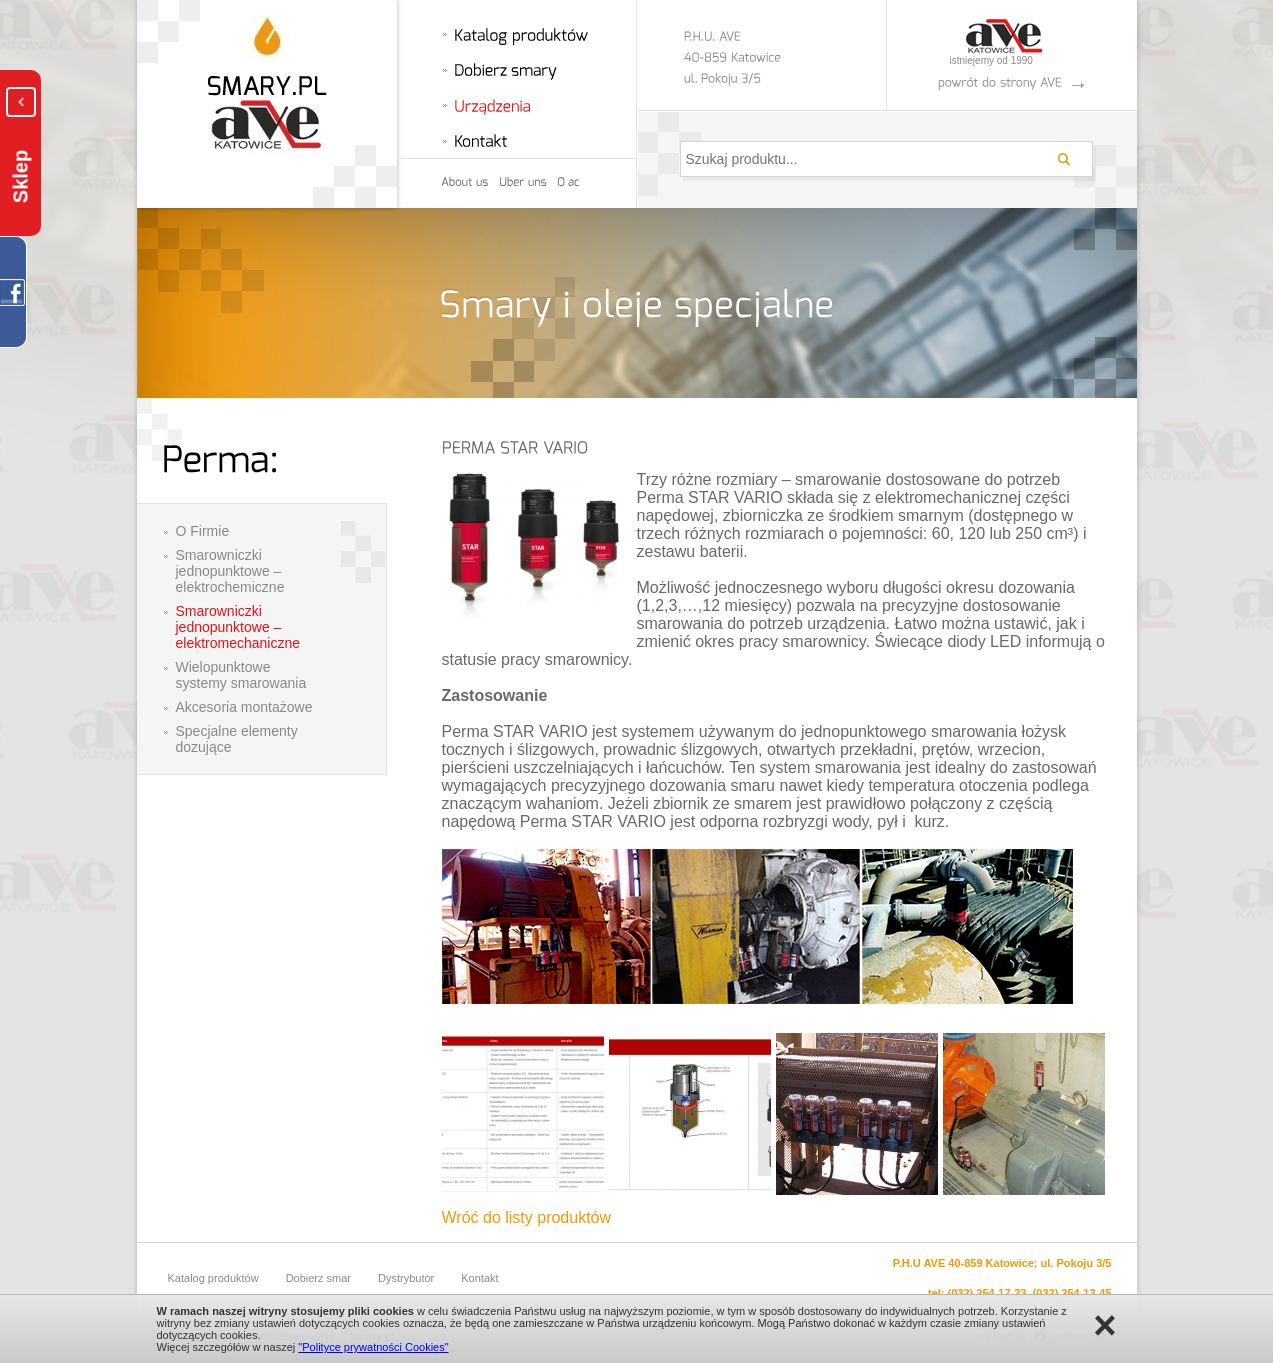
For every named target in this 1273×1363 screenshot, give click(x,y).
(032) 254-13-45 (1072, 1293)
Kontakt (479, 1278)
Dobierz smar (318, 1278)
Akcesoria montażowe (244, 707)
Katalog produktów (213, 1278)
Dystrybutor (406, 1278)
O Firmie (203, 531)
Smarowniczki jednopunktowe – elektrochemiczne (230, 571)
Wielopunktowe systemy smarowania (241, 675)
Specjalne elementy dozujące (237, 739)
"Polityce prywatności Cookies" (373, 1347)
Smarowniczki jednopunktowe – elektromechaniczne (238, 627)
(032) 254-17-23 (987, 1293)
